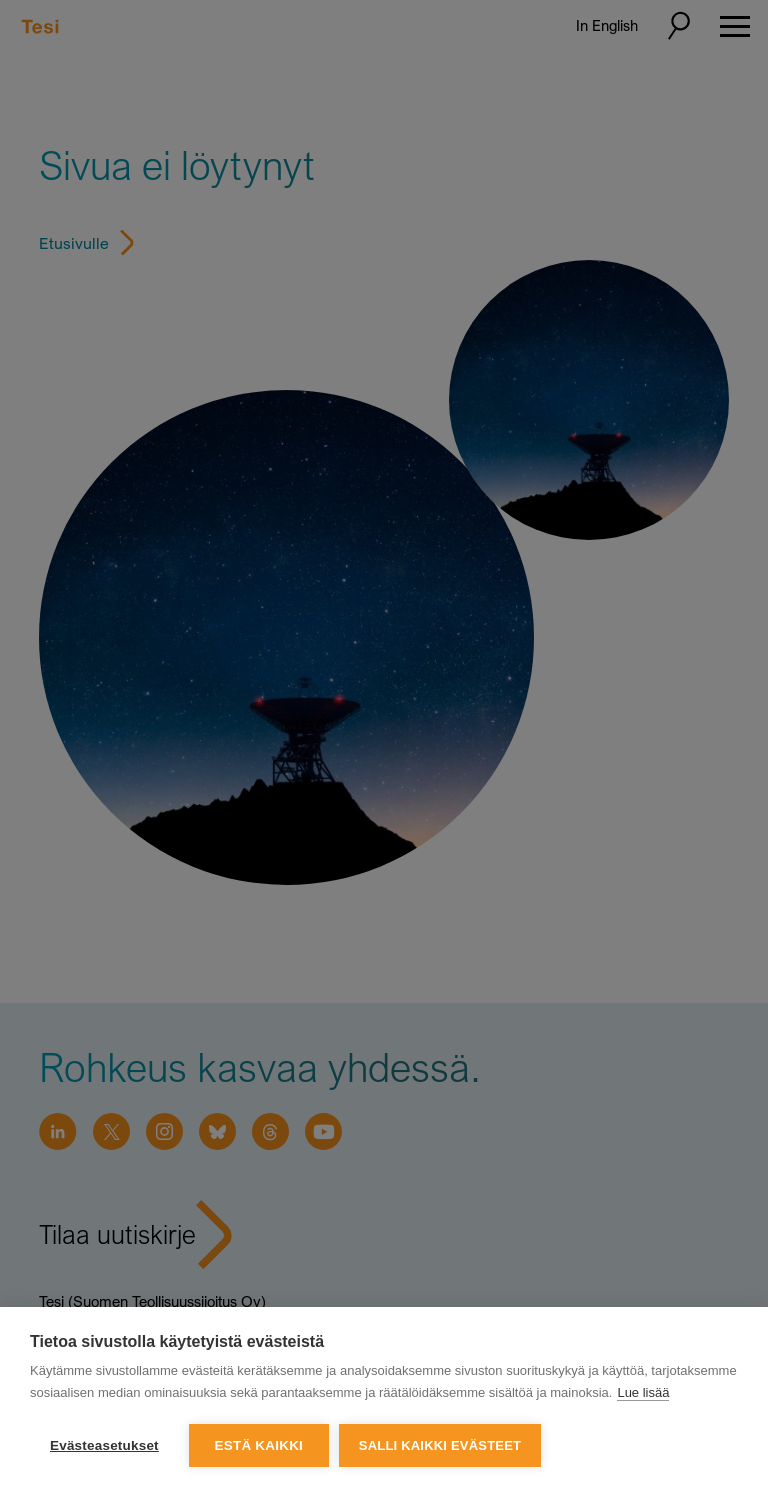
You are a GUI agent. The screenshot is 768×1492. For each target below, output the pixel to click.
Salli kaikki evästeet (440, 1445)
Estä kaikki (259, 1445)
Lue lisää (643, 1392)
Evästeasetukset (104, 1445)
